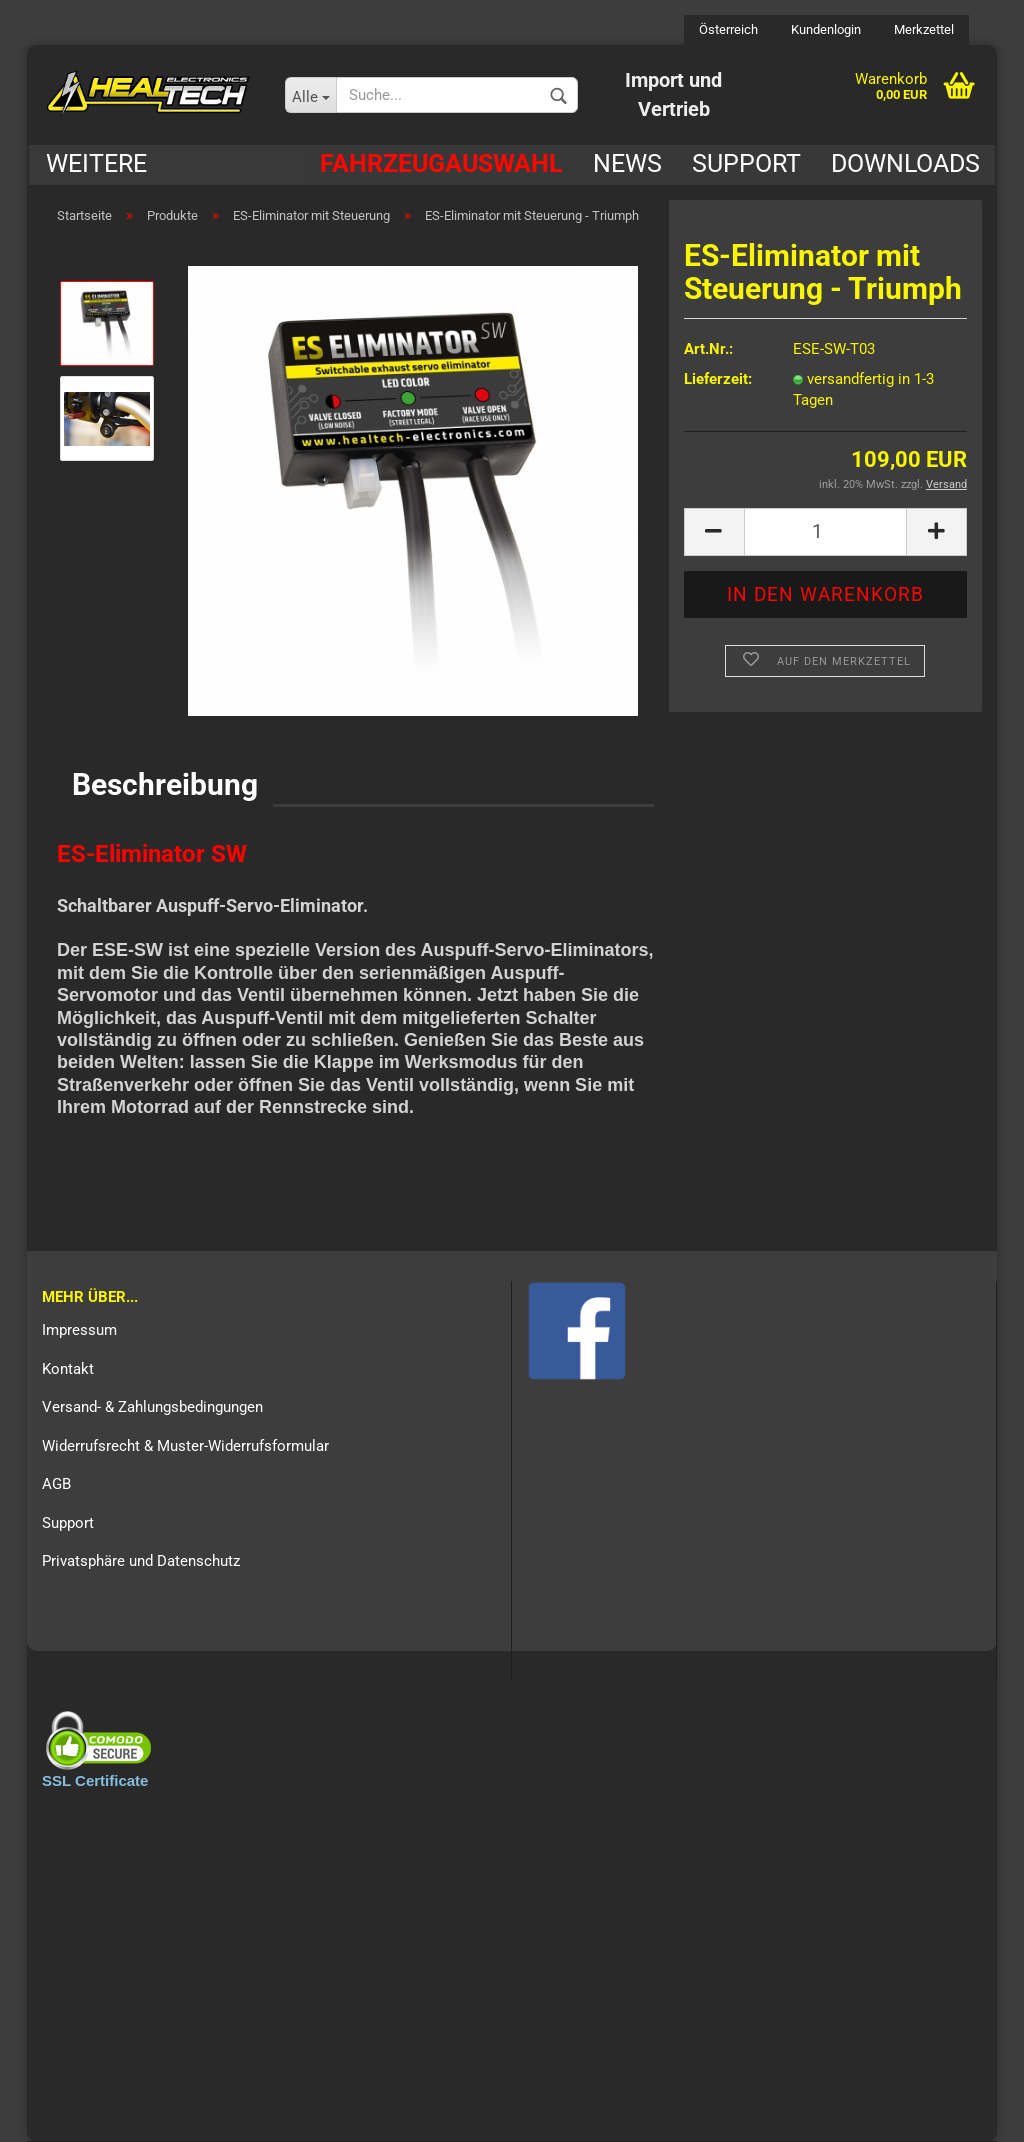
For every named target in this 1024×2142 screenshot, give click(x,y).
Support (746, 163)
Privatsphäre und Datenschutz (141, 1561)
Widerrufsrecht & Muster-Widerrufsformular (185, 1446)
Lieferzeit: (718, 379)
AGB (56, 1484)
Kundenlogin (824, 29)
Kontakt (68, 1369)
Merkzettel (922, 29)
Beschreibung (165, 784)
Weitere (96, 163)
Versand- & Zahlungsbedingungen (152, 1407)
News (627, 163)
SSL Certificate (95, 1780)
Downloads (905, 163)
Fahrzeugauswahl (441, 163)
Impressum (79, 1330)
